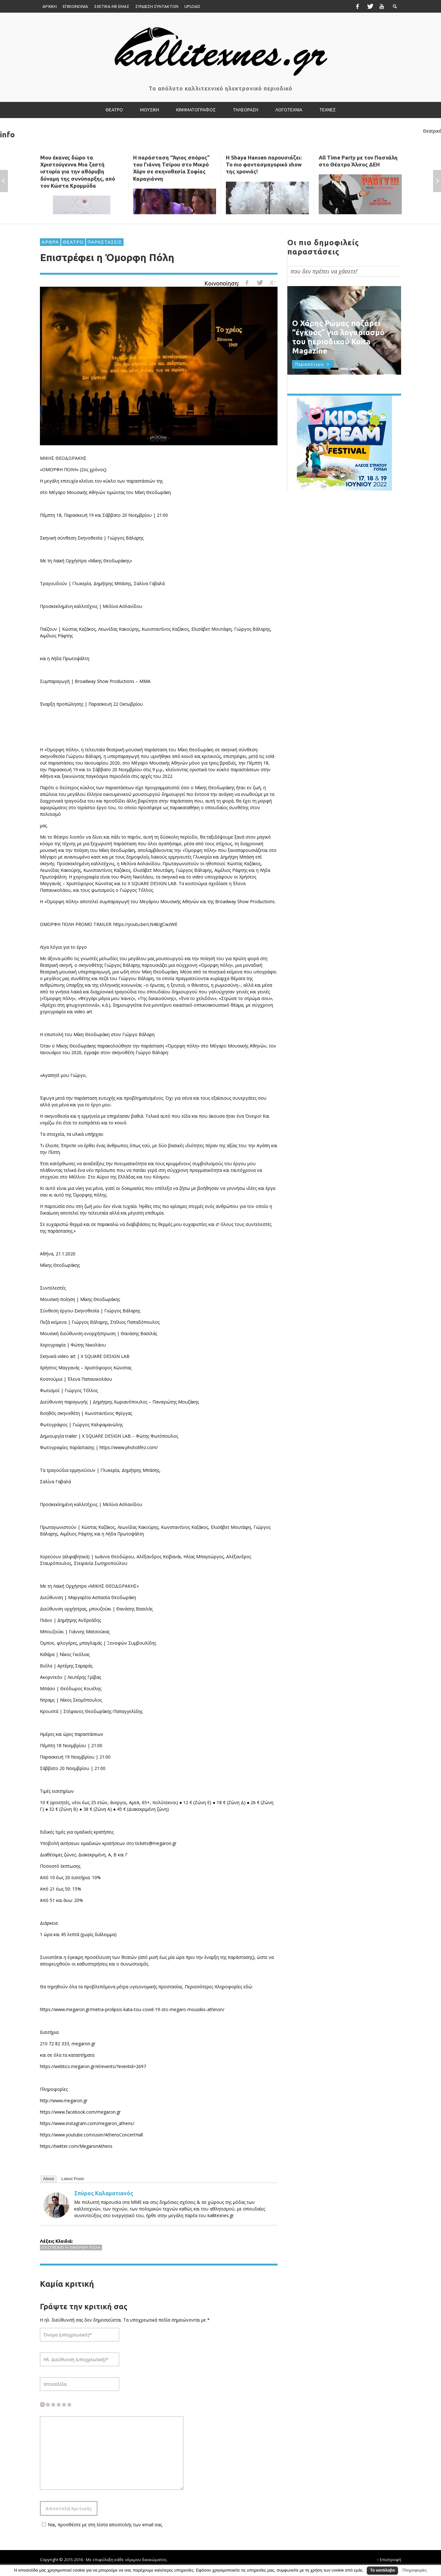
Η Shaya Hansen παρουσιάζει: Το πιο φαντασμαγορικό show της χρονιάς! (264, 164)
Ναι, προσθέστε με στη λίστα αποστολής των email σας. (101, 2525)
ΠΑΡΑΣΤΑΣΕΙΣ (104, 242)
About (48, 2178)
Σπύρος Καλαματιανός (103, 2193)
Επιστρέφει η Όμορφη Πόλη (71, 2247)
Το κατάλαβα (382, 2570)
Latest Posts (72, 2178)
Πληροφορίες (414, 2570)
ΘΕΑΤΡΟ (73, 242)
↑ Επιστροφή (389, 2559)
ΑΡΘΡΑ (50, 242)
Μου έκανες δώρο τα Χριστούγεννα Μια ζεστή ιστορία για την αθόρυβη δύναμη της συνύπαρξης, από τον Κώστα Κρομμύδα (77, 171)
